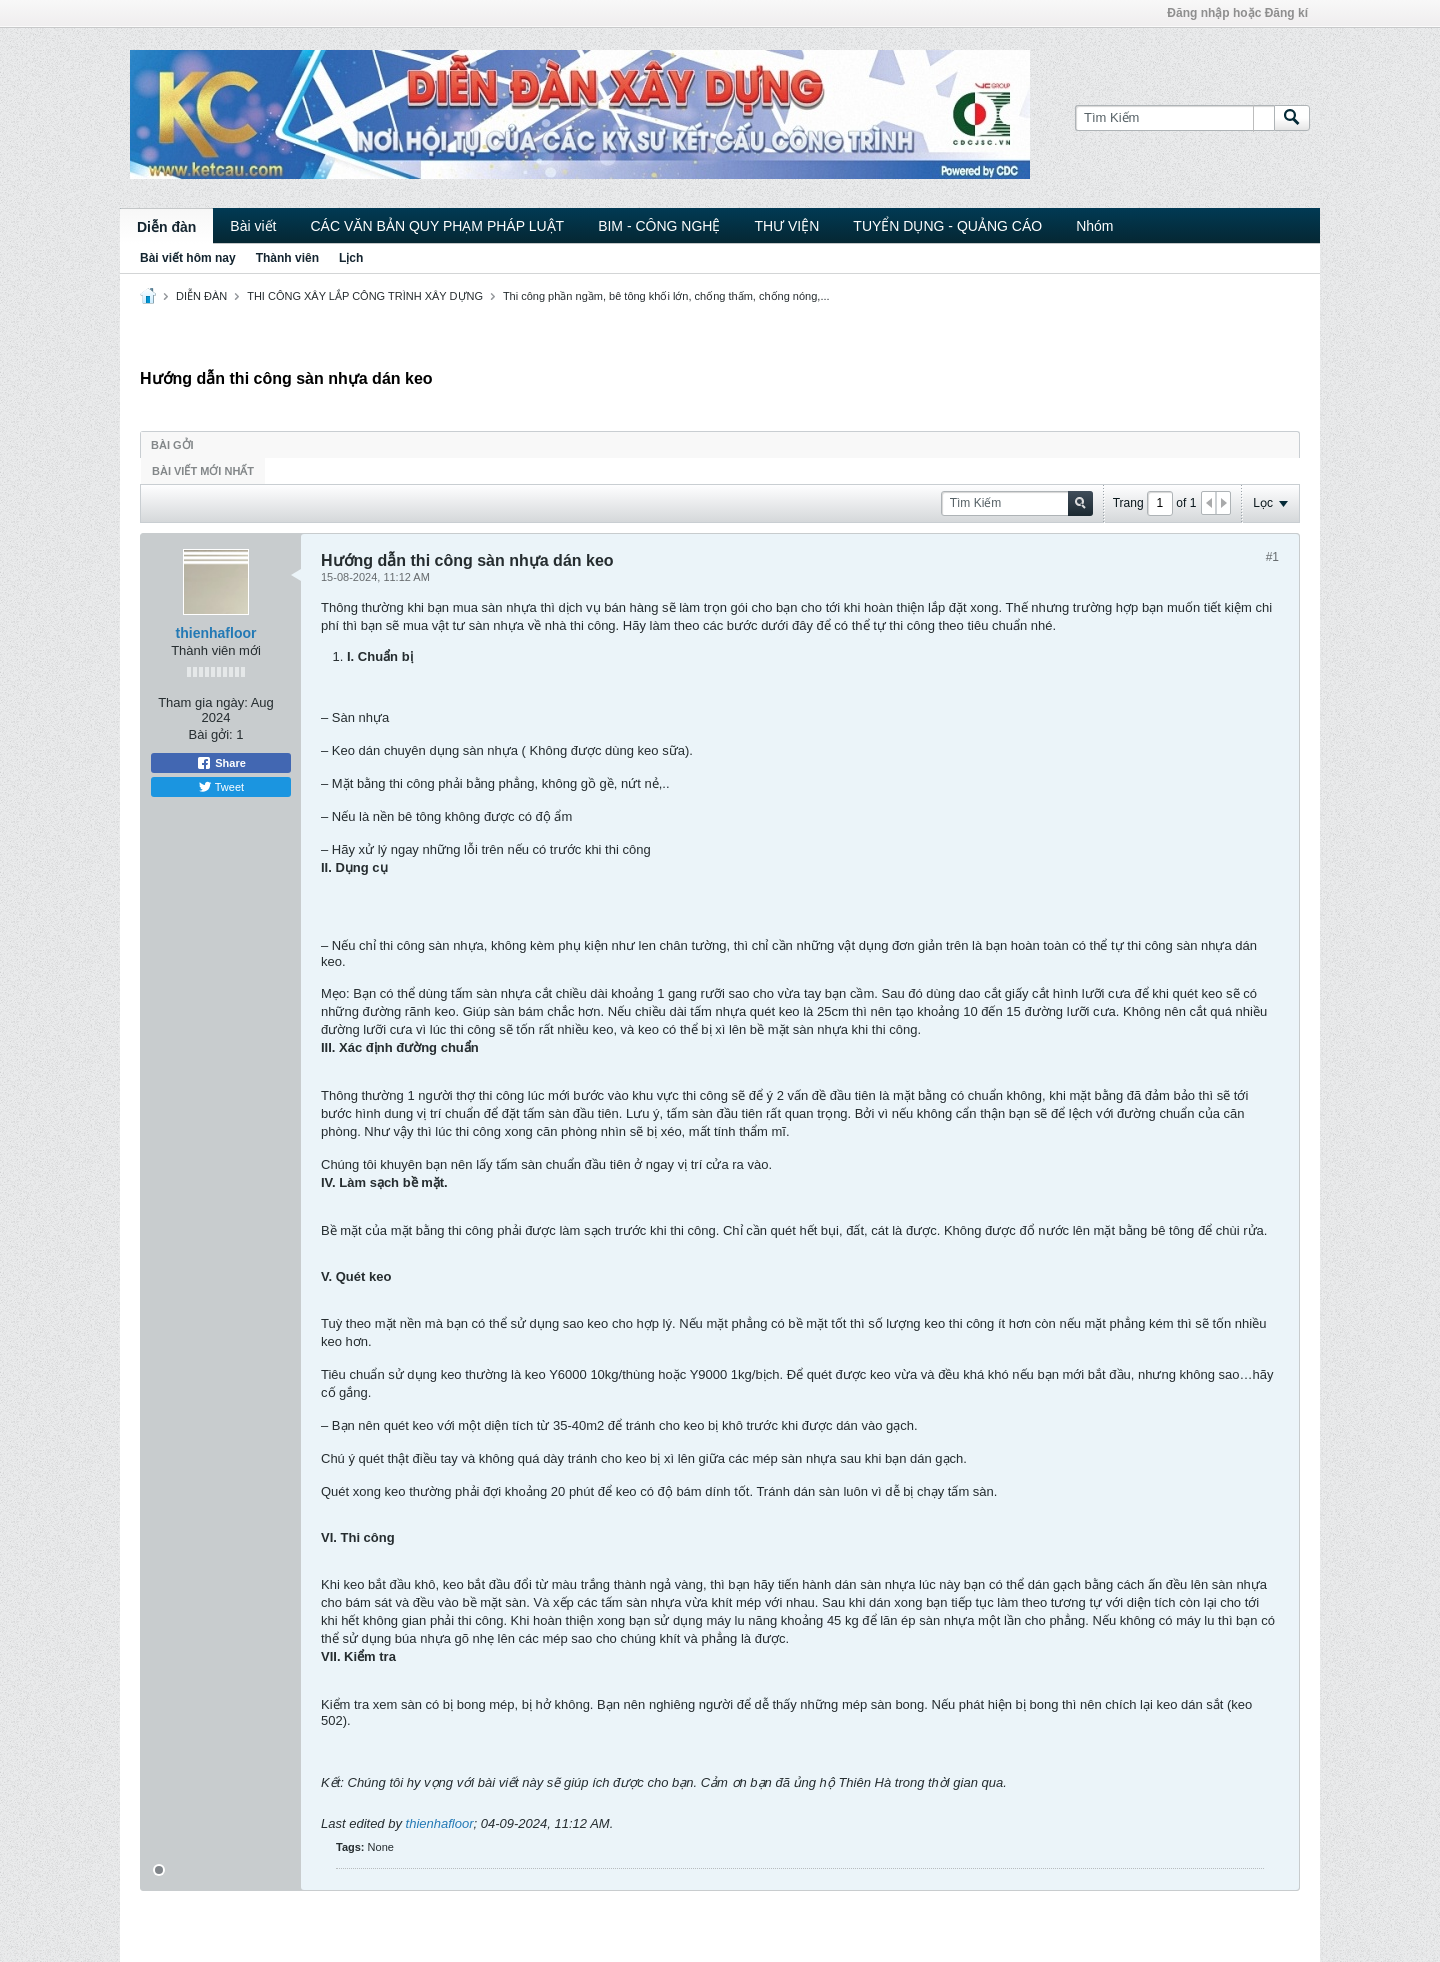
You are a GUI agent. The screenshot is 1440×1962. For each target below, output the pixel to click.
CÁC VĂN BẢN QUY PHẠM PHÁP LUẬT (437, 226)
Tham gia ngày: (203, 702)
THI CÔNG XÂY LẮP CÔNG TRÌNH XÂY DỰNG (365, 296)
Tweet (221, 787)
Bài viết (253, 226)
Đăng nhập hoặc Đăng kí (1237, 13)
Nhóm (1094, 226)
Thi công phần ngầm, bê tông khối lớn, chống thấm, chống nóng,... (666, 296)
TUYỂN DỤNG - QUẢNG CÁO (947, 226)
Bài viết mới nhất (203, 471)
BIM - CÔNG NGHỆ (659, 226)
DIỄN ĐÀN (201, 296)
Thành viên (287, 258)
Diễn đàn (166, 227)
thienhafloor (216, 633)
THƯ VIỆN (786, 226)
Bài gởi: (211, 734)
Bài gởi (172, 445)
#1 (1272, 557)
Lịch (351, 258)
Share (221, 763)
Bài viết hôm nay (188, 258)
